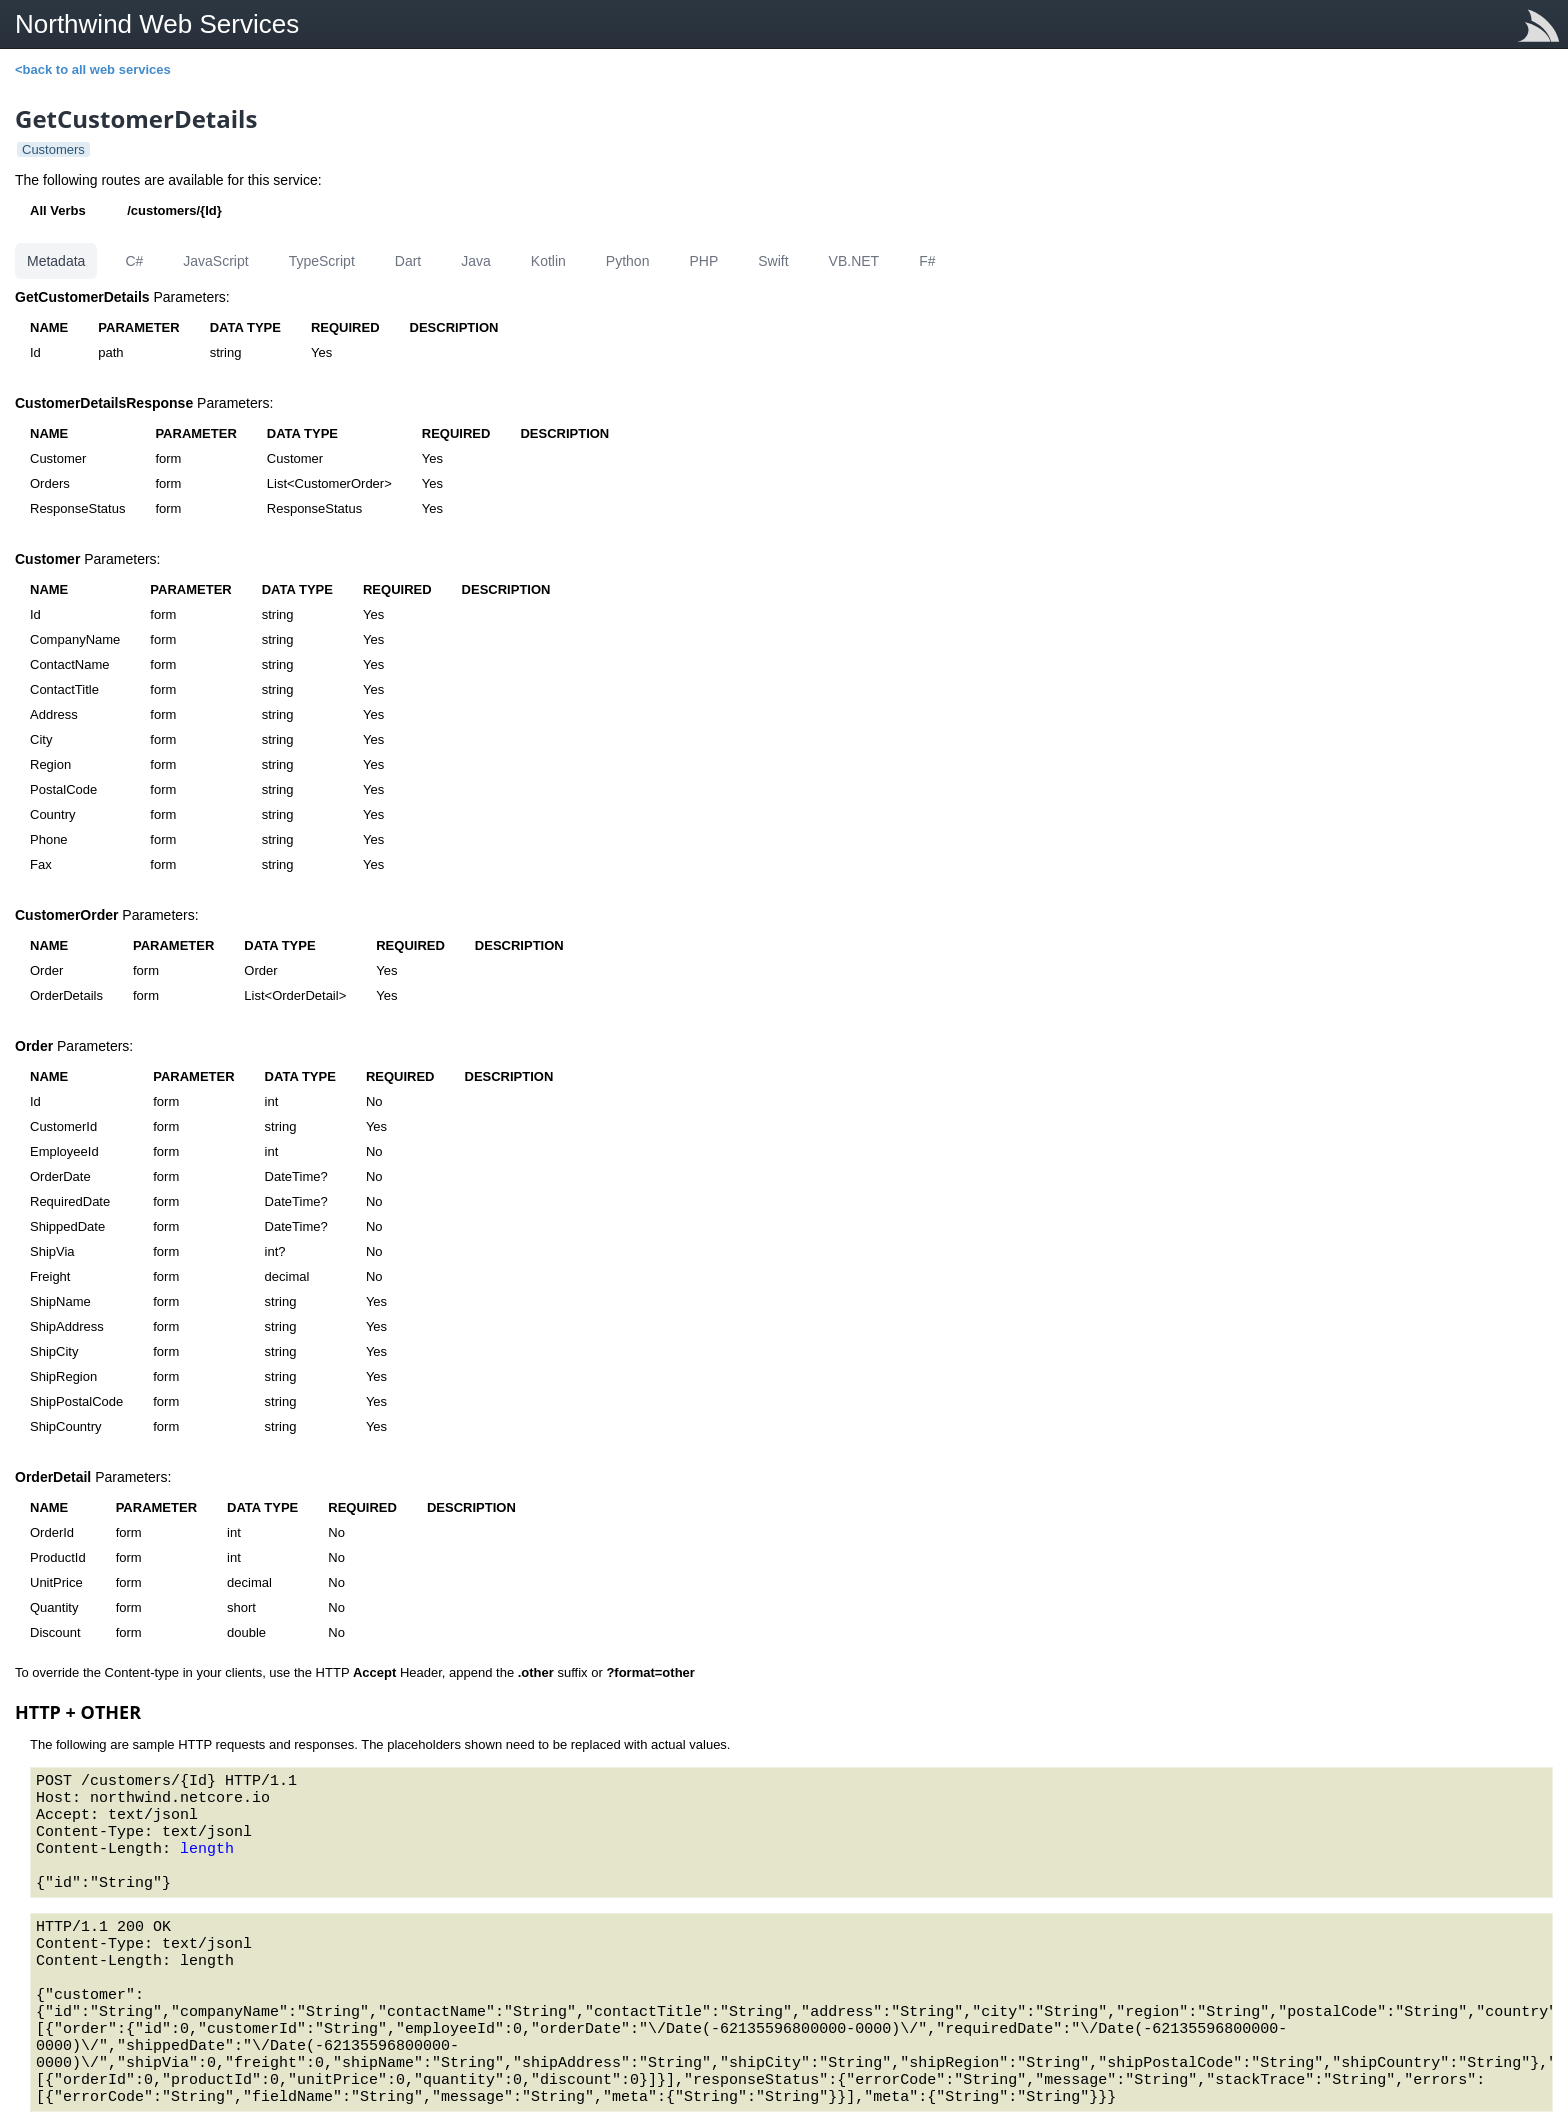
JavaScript (215, 261)
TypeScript (322, 261)
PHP (703, 261)
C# (134, 261)
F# (927, 261)
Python (628, 261)
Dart (408, 261)
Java (476, 261)
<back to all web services (93, 69)
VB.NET (854, 261)
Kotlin (548, 261)
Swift (773, 261)
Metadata (56, 261)
